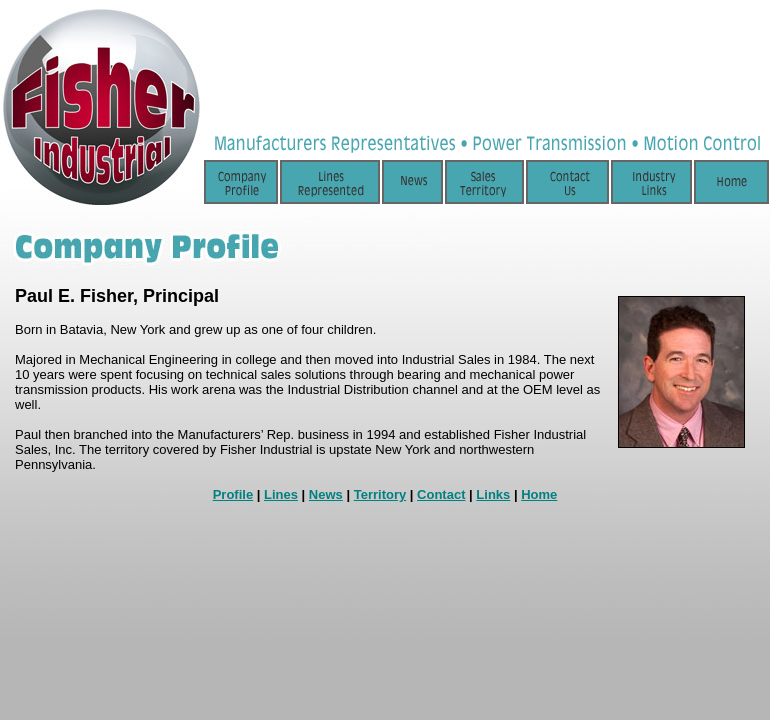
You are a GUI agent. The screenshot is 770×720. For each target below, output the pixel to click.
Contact (441, 494)
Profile (233, 494)
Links (493, 494)
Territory (380, 494)
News (326, 494)
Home (539, 494)
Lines (281, 494)
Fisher (106, 296)
